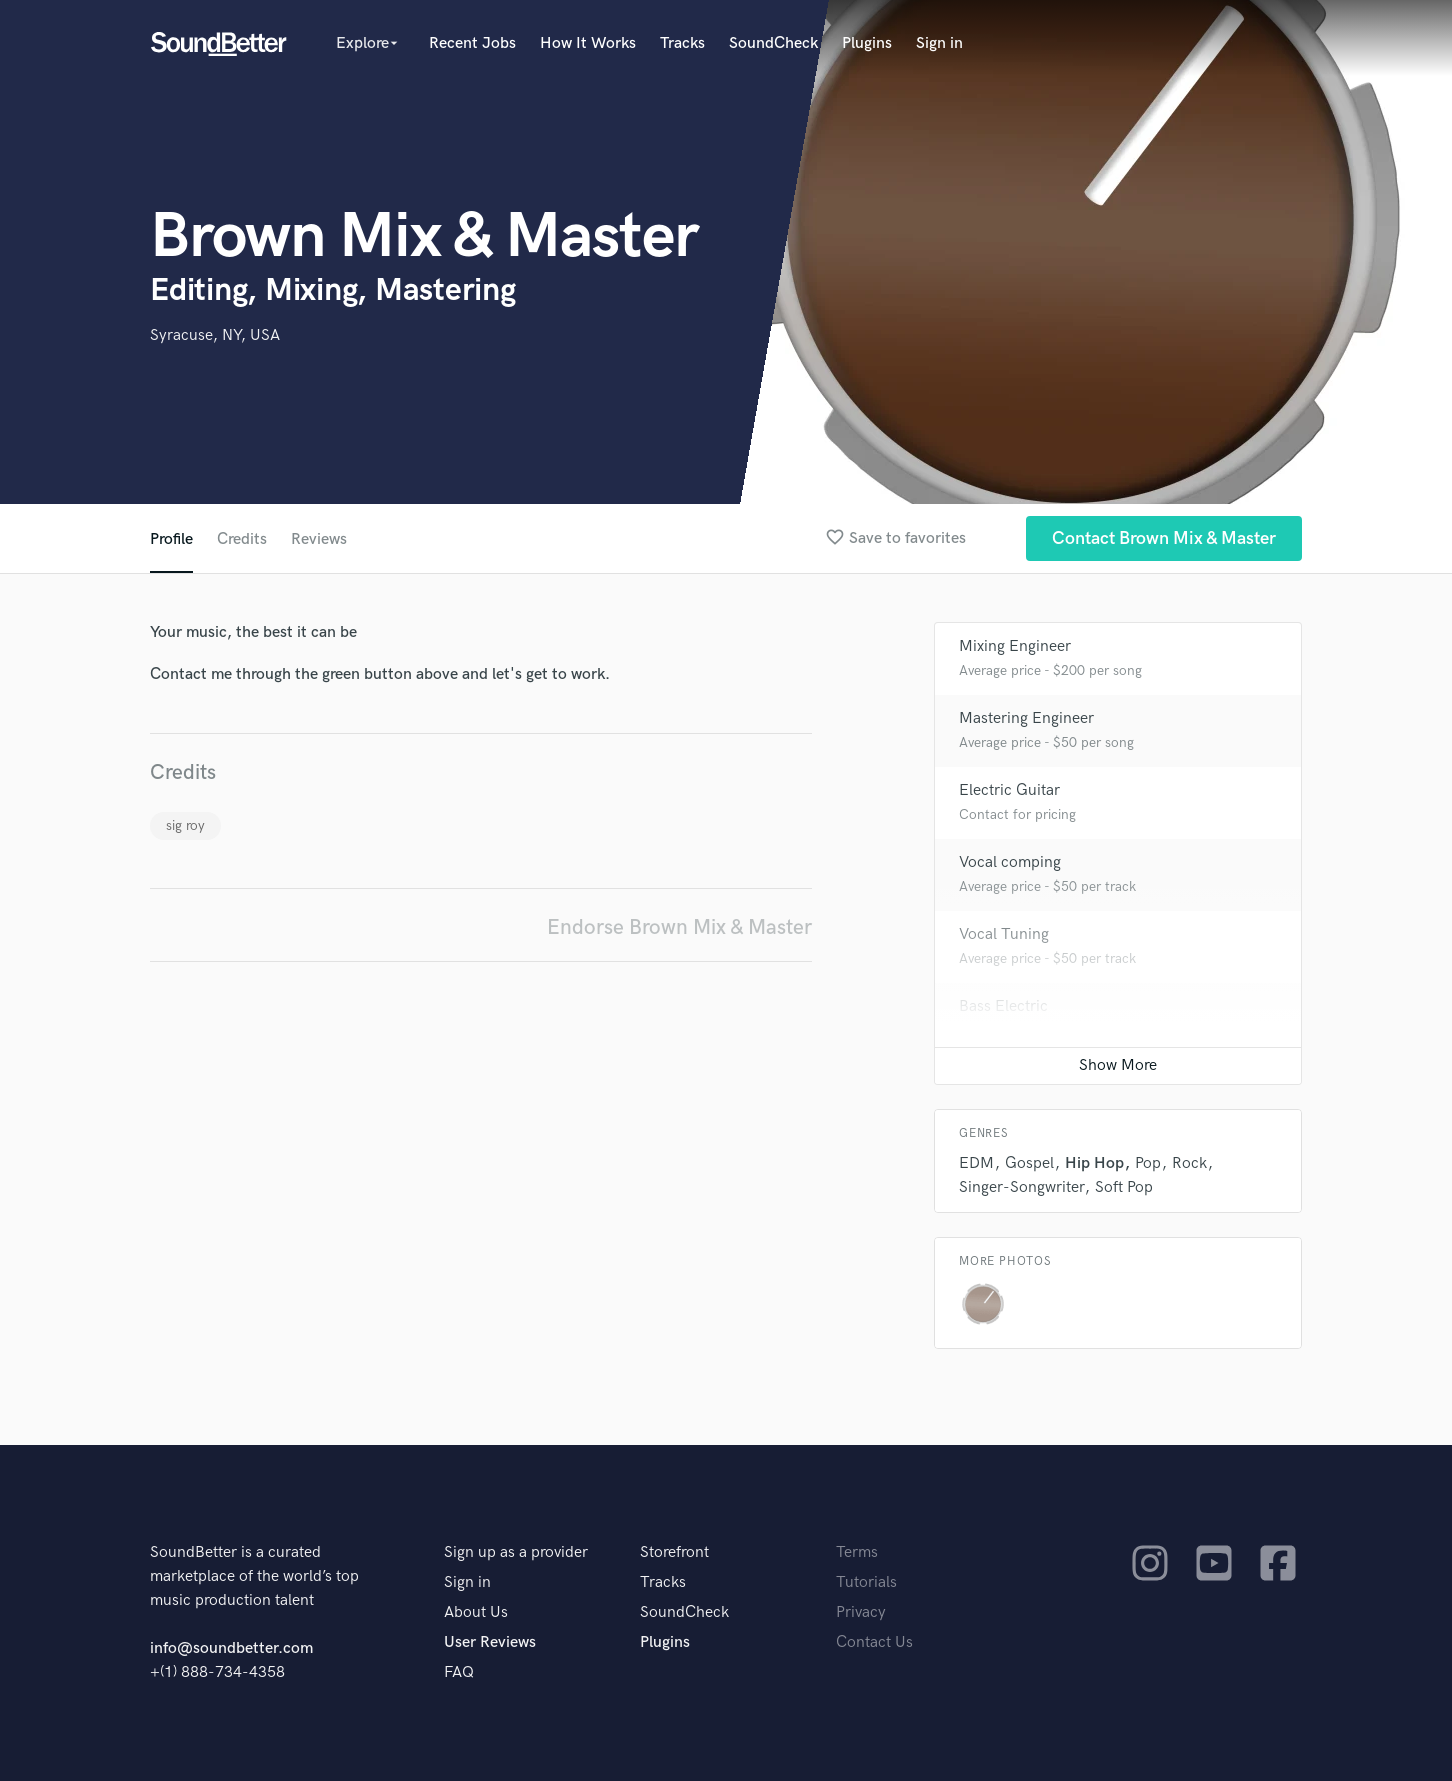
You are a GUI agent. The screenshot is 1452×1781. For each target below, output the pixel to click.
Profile (171, 539)
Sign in (939, 43)
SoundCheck (773, 43)
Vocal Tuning (1004, 934)
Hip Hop (1094, 1163)
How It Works (588, 43)
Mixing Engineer (1015, 646)
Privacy (861, 1612)
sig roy (185, 825)
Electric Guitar (1009, 790)
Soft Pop (1124, 1187)
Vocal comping (1010, 862)
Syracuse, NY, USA (215, 335)
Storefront (674, 1552)
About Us (476, 1612)
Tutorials (866, 1582)
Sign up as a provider (516, 1552)
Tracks (682, 43)
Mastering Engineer (1026, 718)
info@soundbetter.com (231, 1648)
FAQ (459, 1672)
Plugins (867, 43)
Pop (1148, 1163)
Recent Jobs (472, 43)
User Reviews (490, 1642)
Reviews (319, 539)
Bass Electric (1003, 1006)
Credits (242, 539)
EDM (976, 1163)
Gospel (1029, 1163)
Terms (857, 1552)
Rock (1189, 1163)
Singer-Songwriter (1021, 1187)
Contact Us (874, 1642)
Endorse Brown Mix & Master (679, 927)
